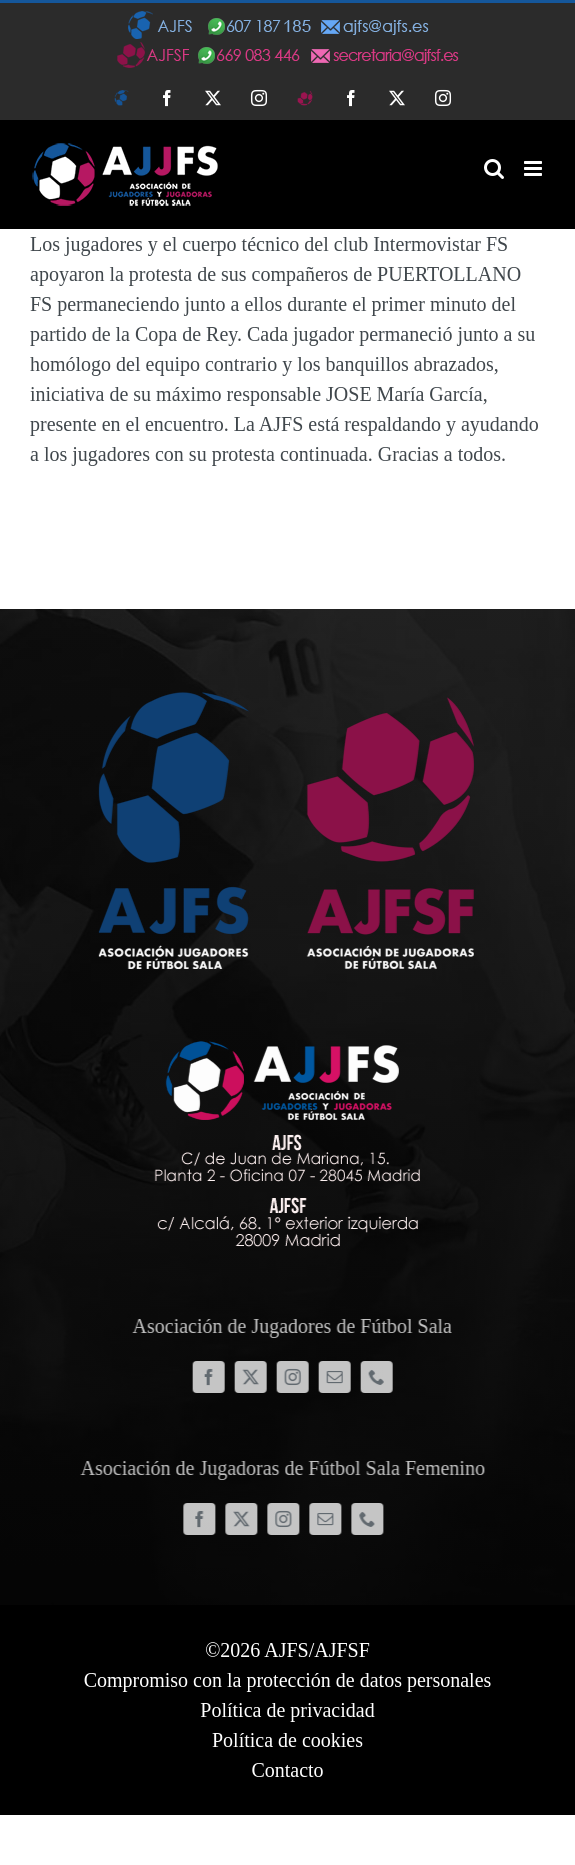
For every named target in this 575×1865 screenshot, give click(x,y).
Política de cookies (287, 1740)
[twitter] (256, 1377)
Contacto (287, 1770)
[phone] (382, 1377)
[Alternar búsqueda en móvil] (494, 168)
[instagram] (298, 1377)
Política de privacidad (287, 1710)
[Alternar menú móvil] (534, 168)
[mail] (340, 1377)
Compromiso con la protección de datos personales (288, 1680)
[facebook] (214, 1377)
